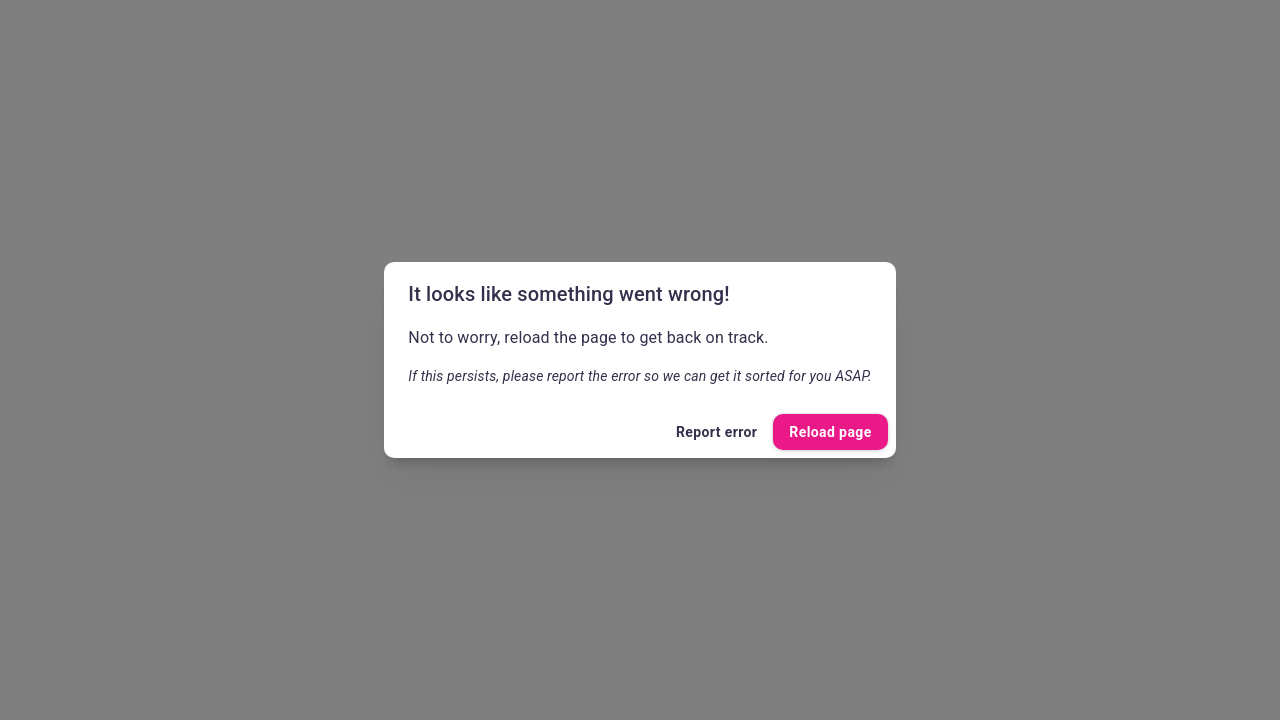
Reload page (830, 432)
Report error (716, 432)
